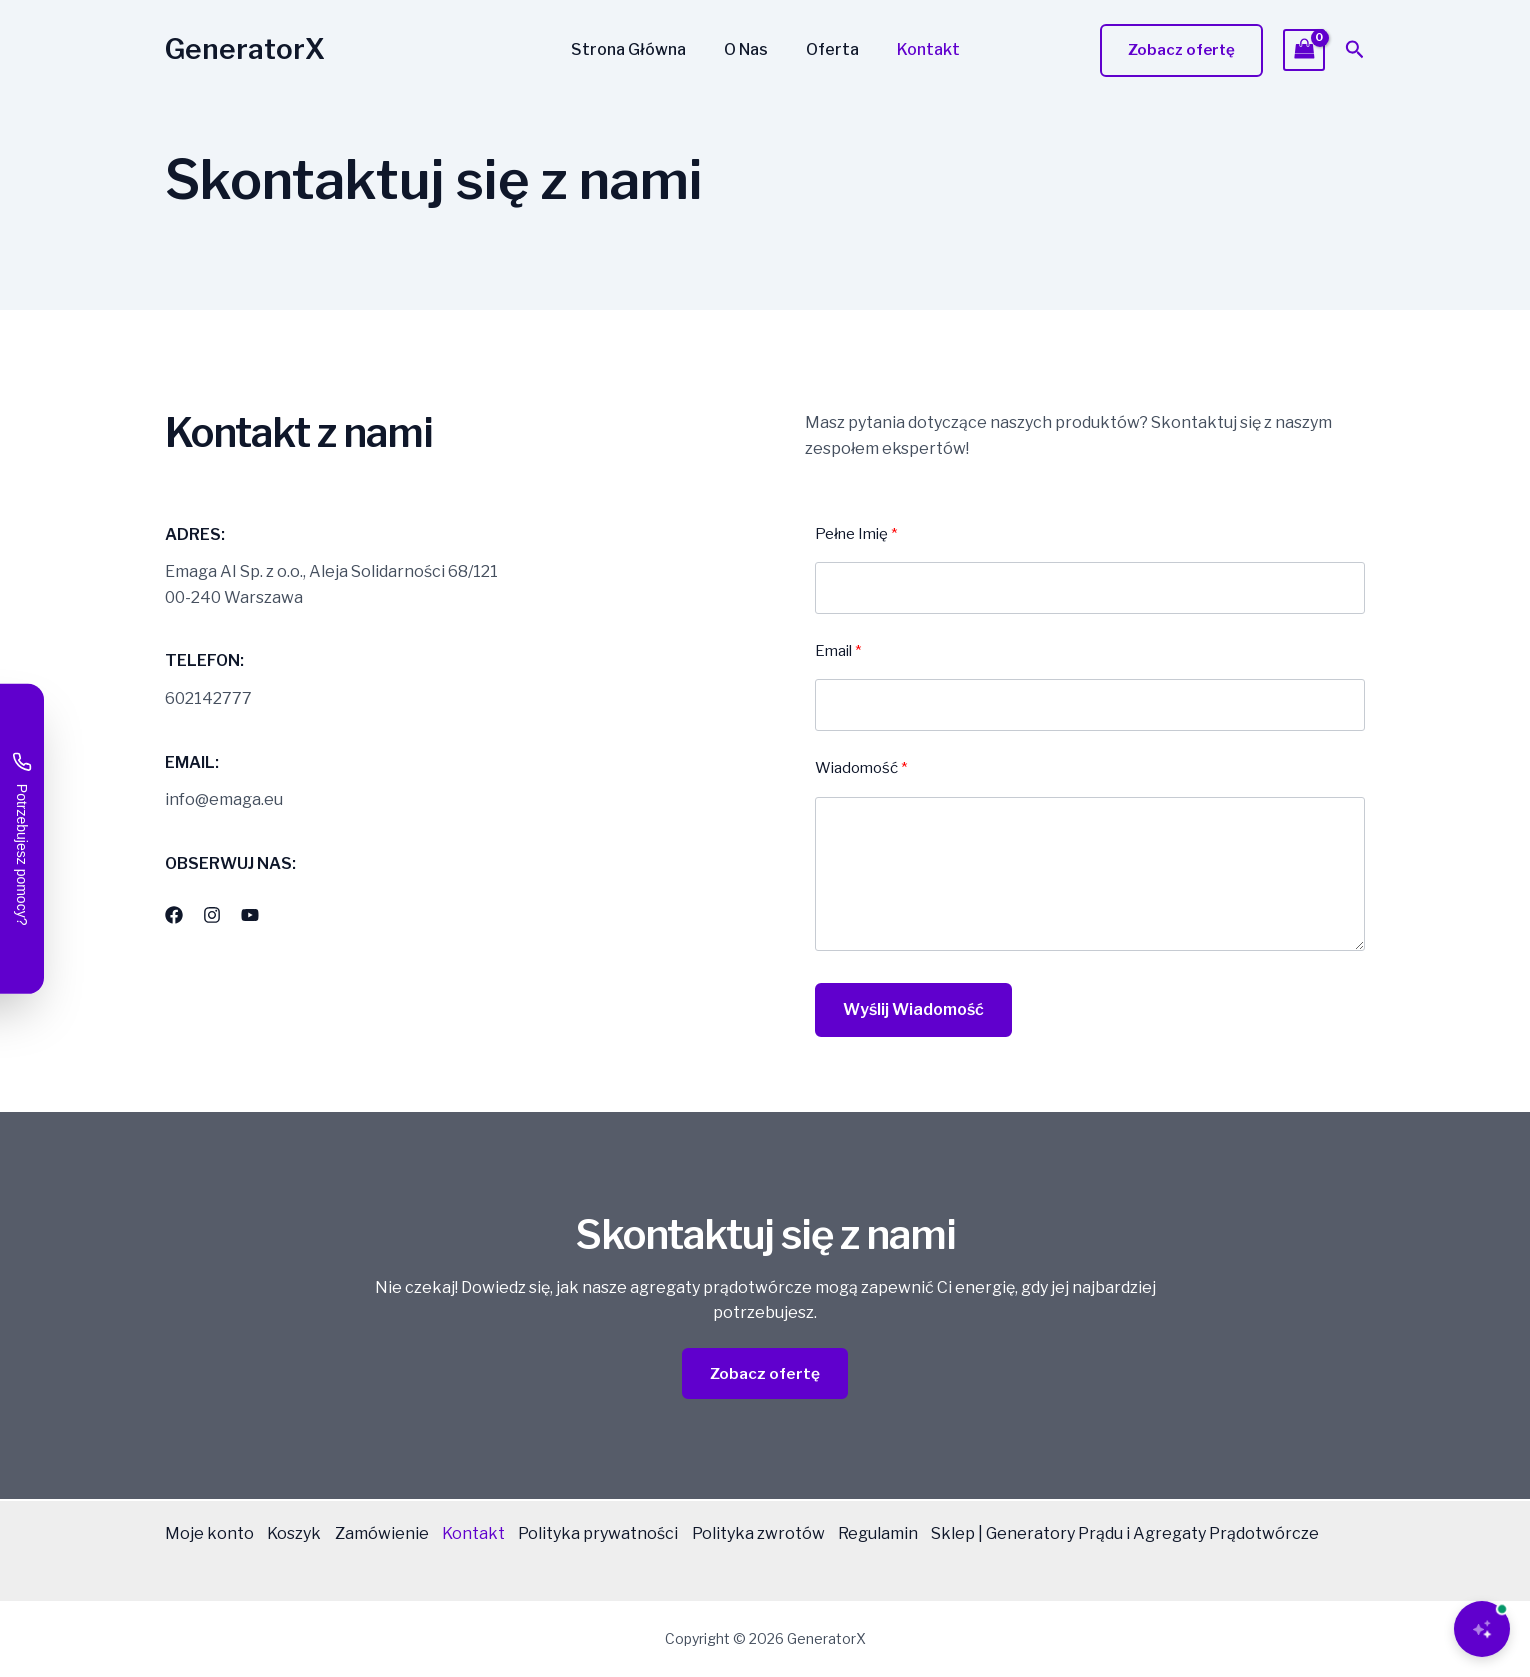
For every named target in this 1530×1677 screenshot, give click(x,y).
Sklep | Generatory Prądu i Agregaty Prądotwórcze (359, 1559)
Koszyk (301, 1534)
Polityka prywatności (625, 1534)
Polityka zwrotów (791, 1534)
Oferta (829, 50)
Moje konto (209, 1534)
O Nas (749, 50)
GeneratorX (245, 49)
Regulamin (918, 1534)
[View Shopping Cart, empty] (1304, 49)
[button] (1181, 50)
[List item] (174, 915)
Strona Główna (637, 50)
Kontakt (919, 50)
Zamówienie (395, 1534)
